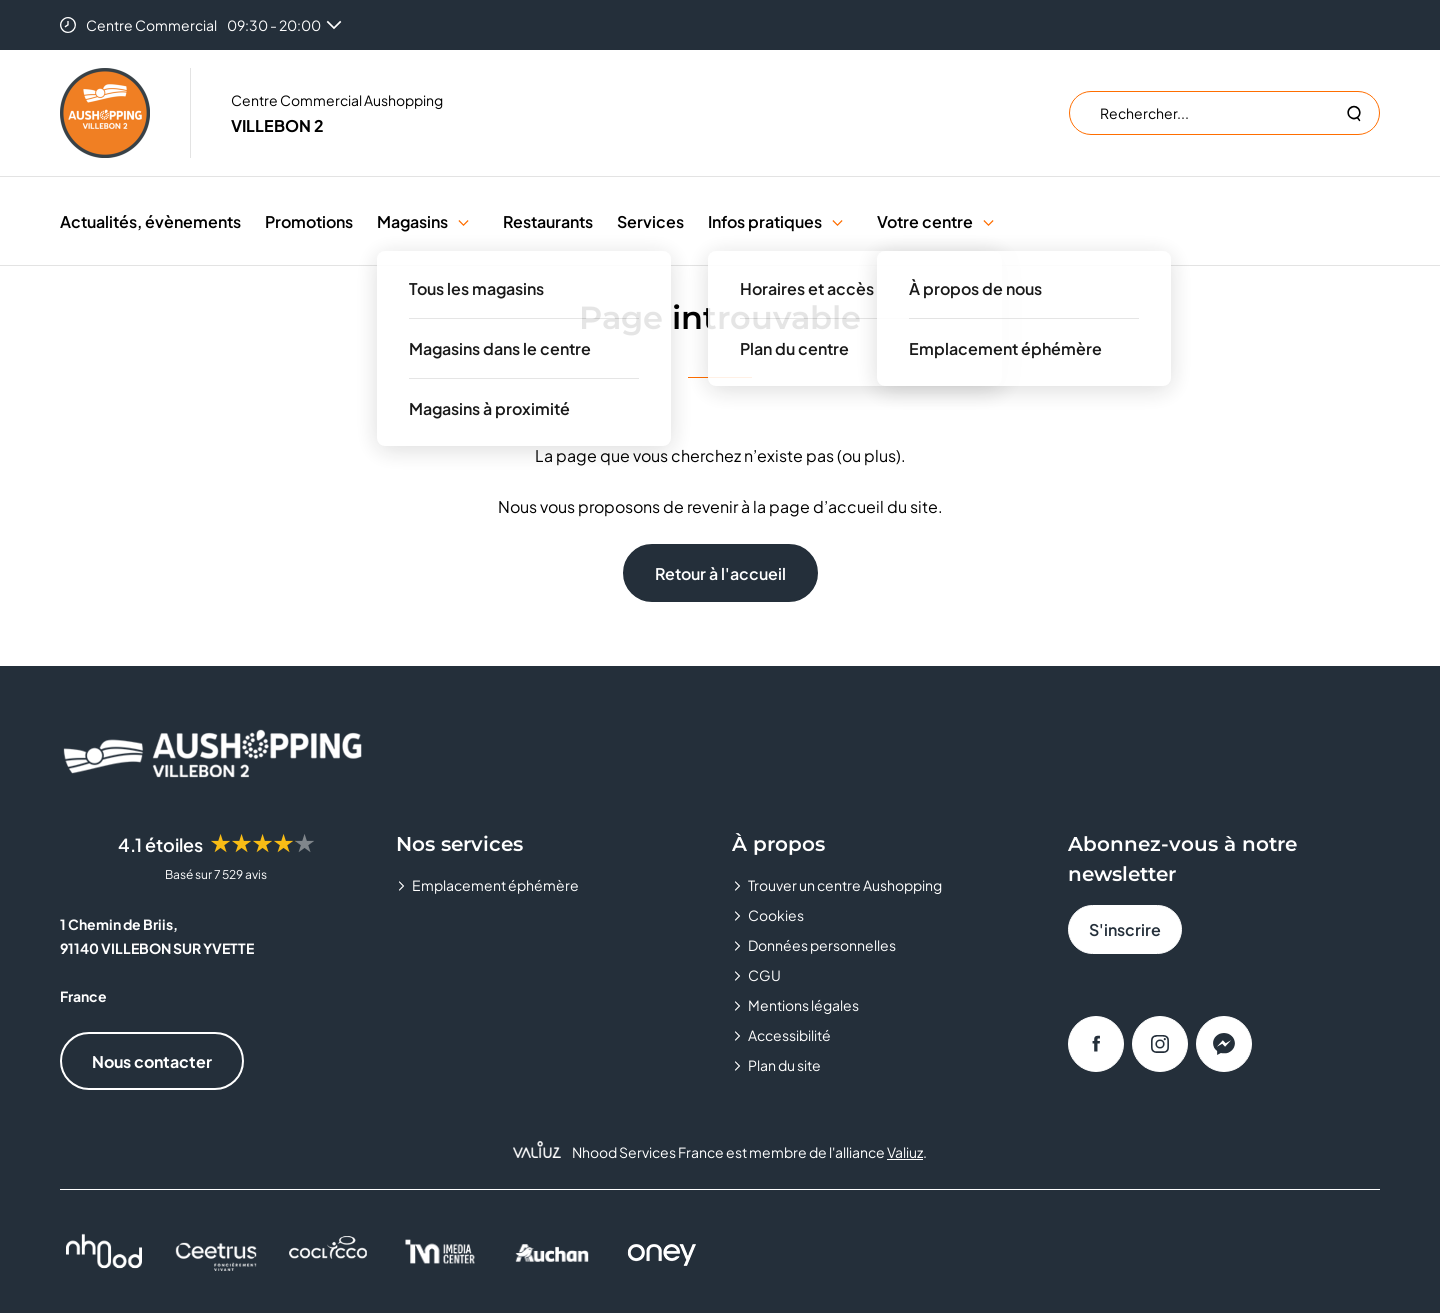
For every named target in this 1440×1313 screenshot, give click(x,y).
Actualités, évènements (150, 221)
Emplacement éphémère (495, 885)
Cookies (776, 915)
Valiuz (905, 1152)
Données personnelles (822, 945)
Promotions (309, 221)
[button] (463, 221)
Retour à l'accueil (720, 573)
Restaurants (548, 221)
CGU (764, 975)
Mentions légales (803, 1005)
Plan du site (784, 1065)
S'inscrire (1125, 929)
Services (650, 221)
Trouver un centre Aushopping (845, 885)
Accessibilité (789, 1035)
